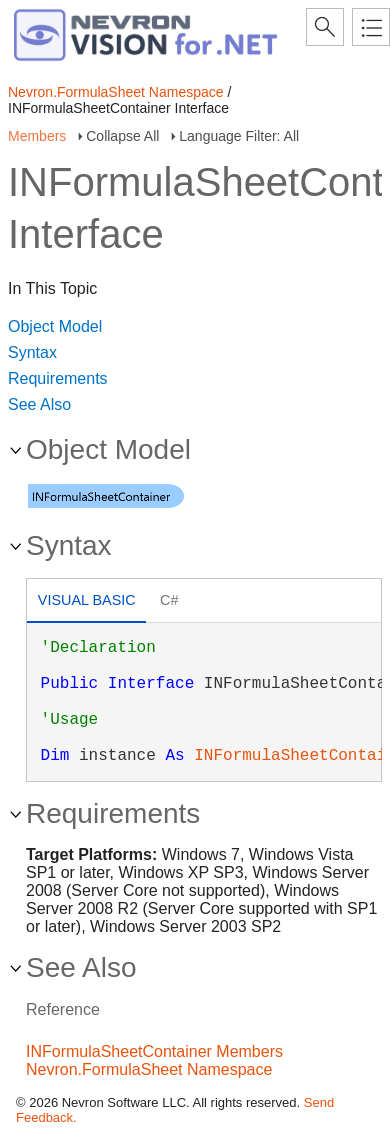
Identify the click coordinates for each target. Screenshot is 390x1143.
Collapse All (122, 136)
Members (37, 136)
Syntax (32, 352)
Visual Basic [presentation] (87, 600)
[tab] (86, 602)
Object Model (55, 326)
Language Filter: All (239, 136)
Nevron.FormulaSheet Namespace (116, 92)
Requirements (58, 378)
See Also (39, 404)
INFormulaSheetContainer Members (154, 1051)
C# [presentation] (169, 600)
